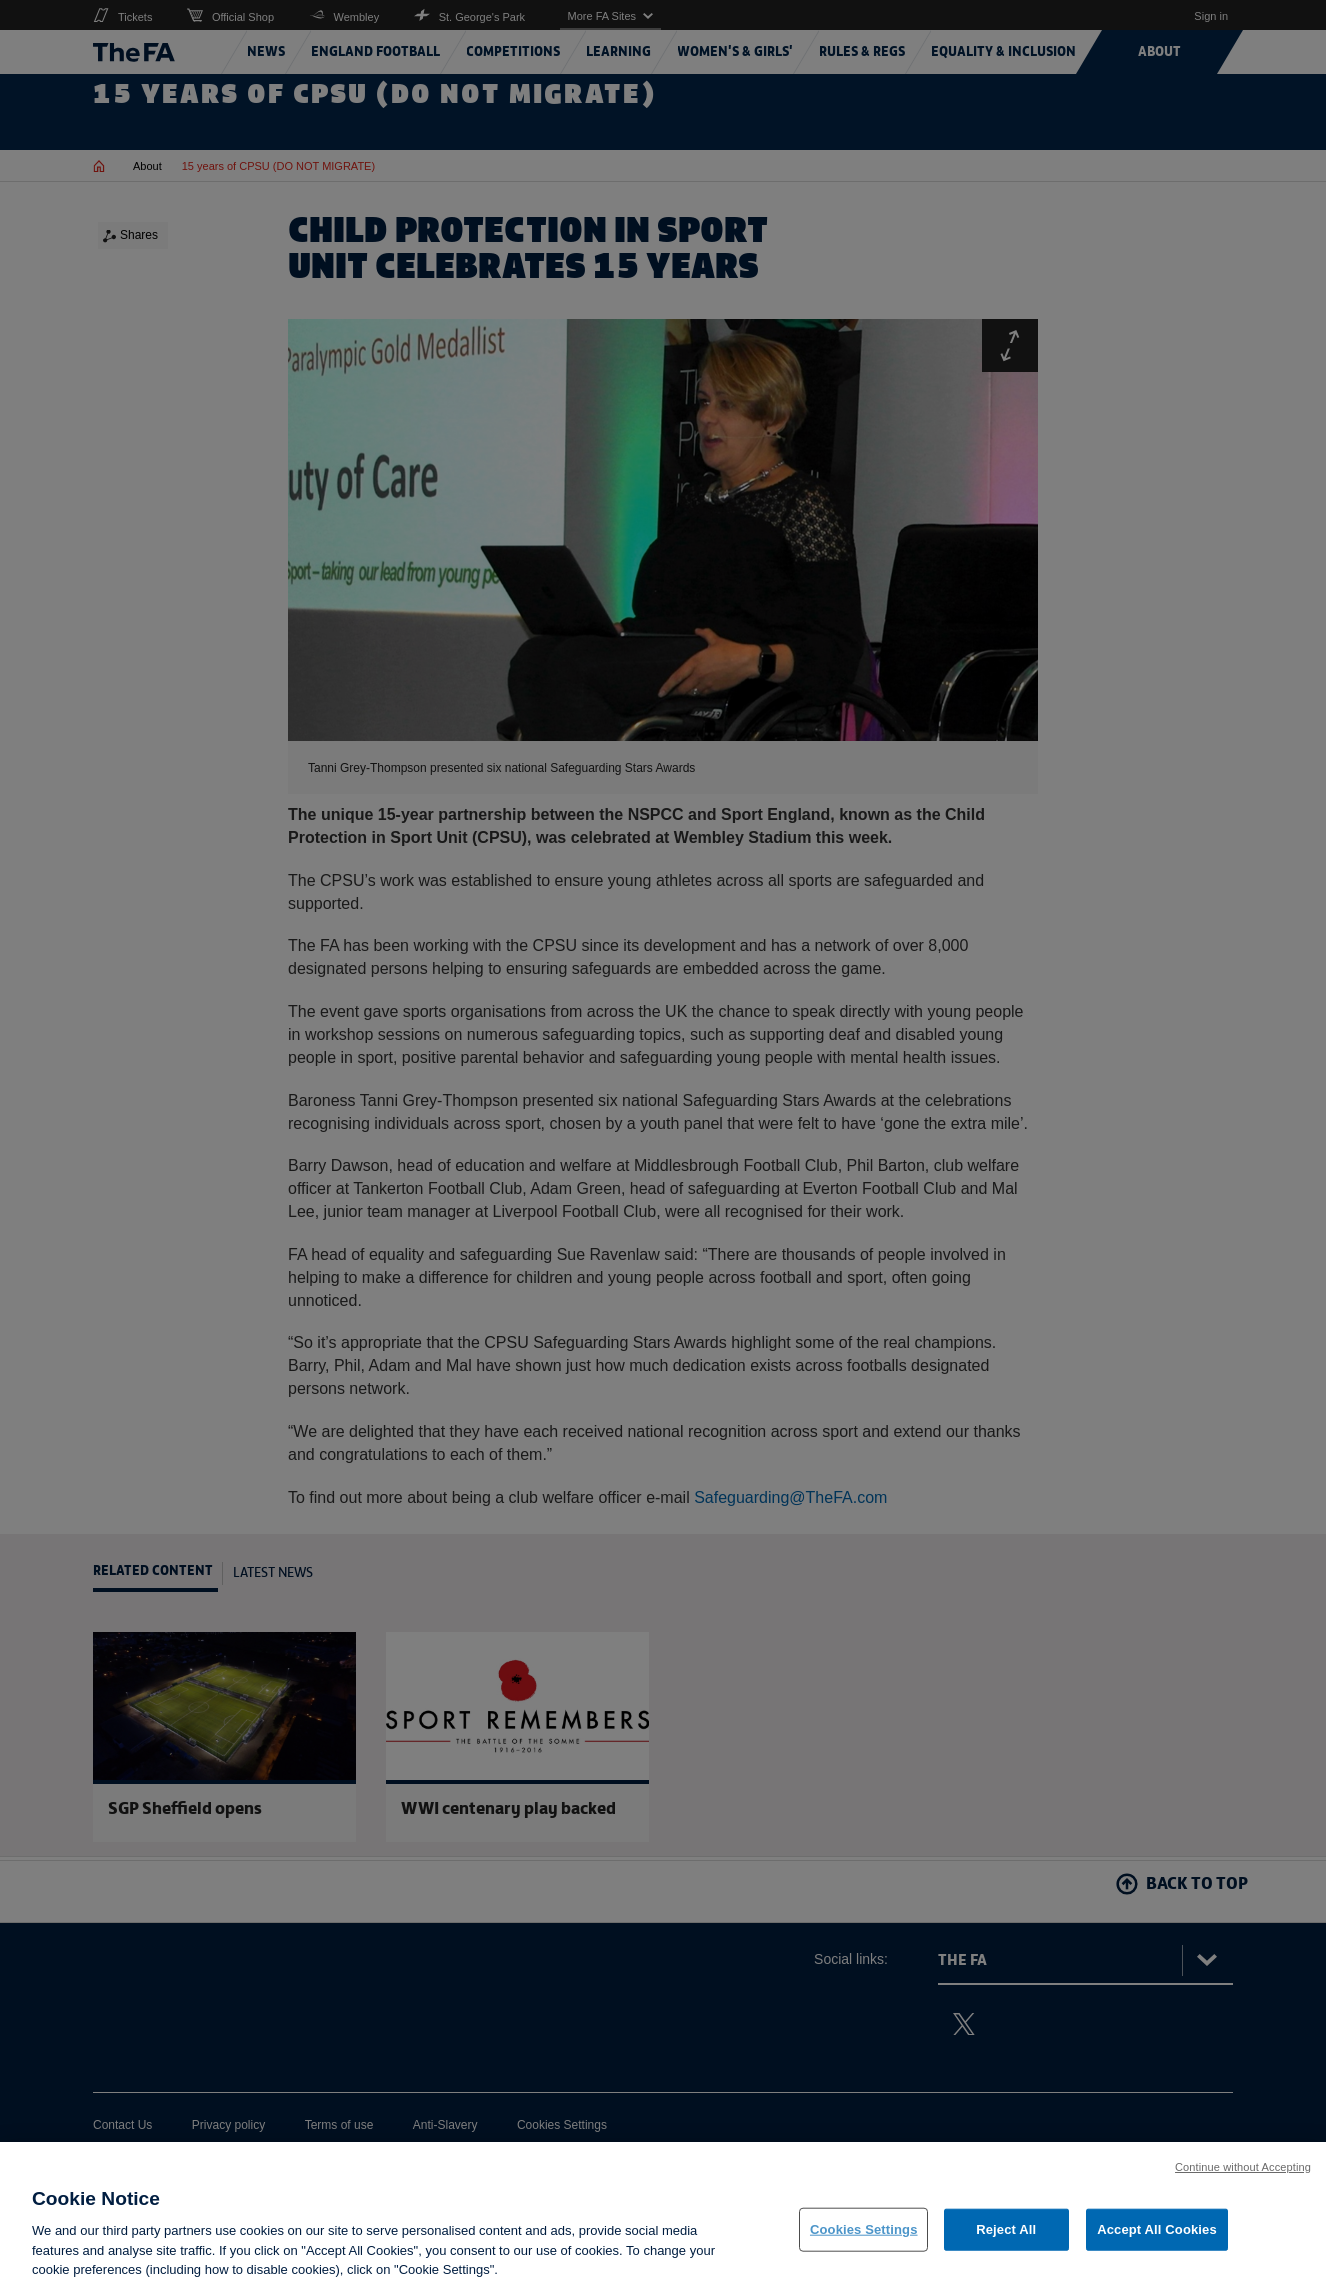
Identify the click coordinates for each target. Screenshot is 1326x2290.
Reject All (1006, 2238)
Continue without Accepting (1243, 2176)
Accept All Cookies (1157, 2238)
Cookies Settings (864, 2238)
